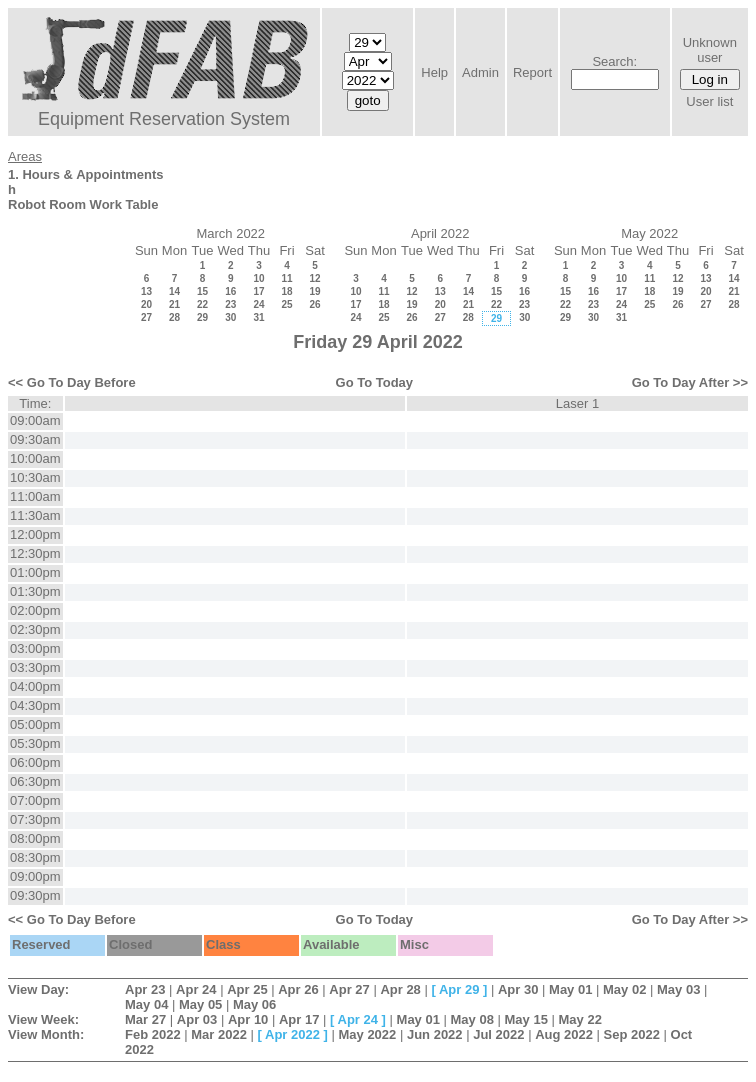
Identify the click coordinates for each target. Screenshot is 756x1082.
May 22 (580, 1019)
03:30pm (35, 667)
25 (286, 304)
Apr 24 (196, 989)
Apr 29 (459, 989)
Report (532, 72)
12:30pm (35, 553)
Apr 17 (299, 1019)
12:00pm (35, 534)
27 (146, 317)
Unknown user (710, 50)
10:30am (35, 477)
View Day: (38, 989)
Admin (480, 72)
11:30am (35, 515)
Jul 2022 (498, 1034)
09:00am (35, 420)
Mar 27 (145, 1019)
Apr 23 (145, 989)
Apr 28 (400, 989)
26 (314, 304)
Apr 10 (248, 1019)
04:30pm (35, 705)
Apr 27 (349, 989)
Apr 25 (247, 989)
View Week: (43, 1019)
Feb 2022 (153, 1034)
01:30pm (35, 591)
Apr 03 (197, 1019)
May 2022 (367, 1034)
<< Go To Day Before (72, 382)
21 (174, 304)
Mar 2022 (219, 1034)
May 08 (472, 1019)
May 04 (146, 1004)
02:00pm (35, 610)
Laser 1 (577, 403)
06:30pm (35, 781)
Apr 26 (298, 989)
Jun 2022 (435, 1034)
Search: (614, 61)
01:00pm (35, 572)
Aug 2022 (564, 1034)
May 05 (200, 1004)
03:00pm (35, 648)
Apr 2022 (292, 1034)
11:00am (35, 496)
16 (230, 291)
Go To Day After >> (690, 382)
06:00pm (35, 762)
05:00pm (35, 724)
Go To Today (375, 382)
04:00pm (35, 686)
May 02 (624, 989)
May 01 (570, 989)
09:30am (35, 439)
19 (314, 291)
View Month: (46, 1034)
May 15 (526, 1019)
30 (230, 317)
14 (174, 291)
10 (258, 278)
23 (230, 304)
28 (174, 317)
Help (434, 72)
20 (146, 304)
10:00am (35, 458)
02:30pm (35, 629)
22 (202, 304)
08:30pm (35, 857)
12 (314, 278)
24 (258, 304)
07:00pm (35, 800)
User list (709, 101)
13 (146, 291)
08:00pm (35, 838)
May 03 (678, 989)
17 (258, 291)
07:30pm (35, 819)
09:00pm (35, 876)
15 (202, 291)
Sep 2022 (632, 1034)
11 (286, 278)
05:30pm (35, 743)
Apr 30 (518, 989)
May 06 (254, 1004)
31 (258, 317)
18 (286, 291)
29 (202, 317)
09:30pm (35, 895)
